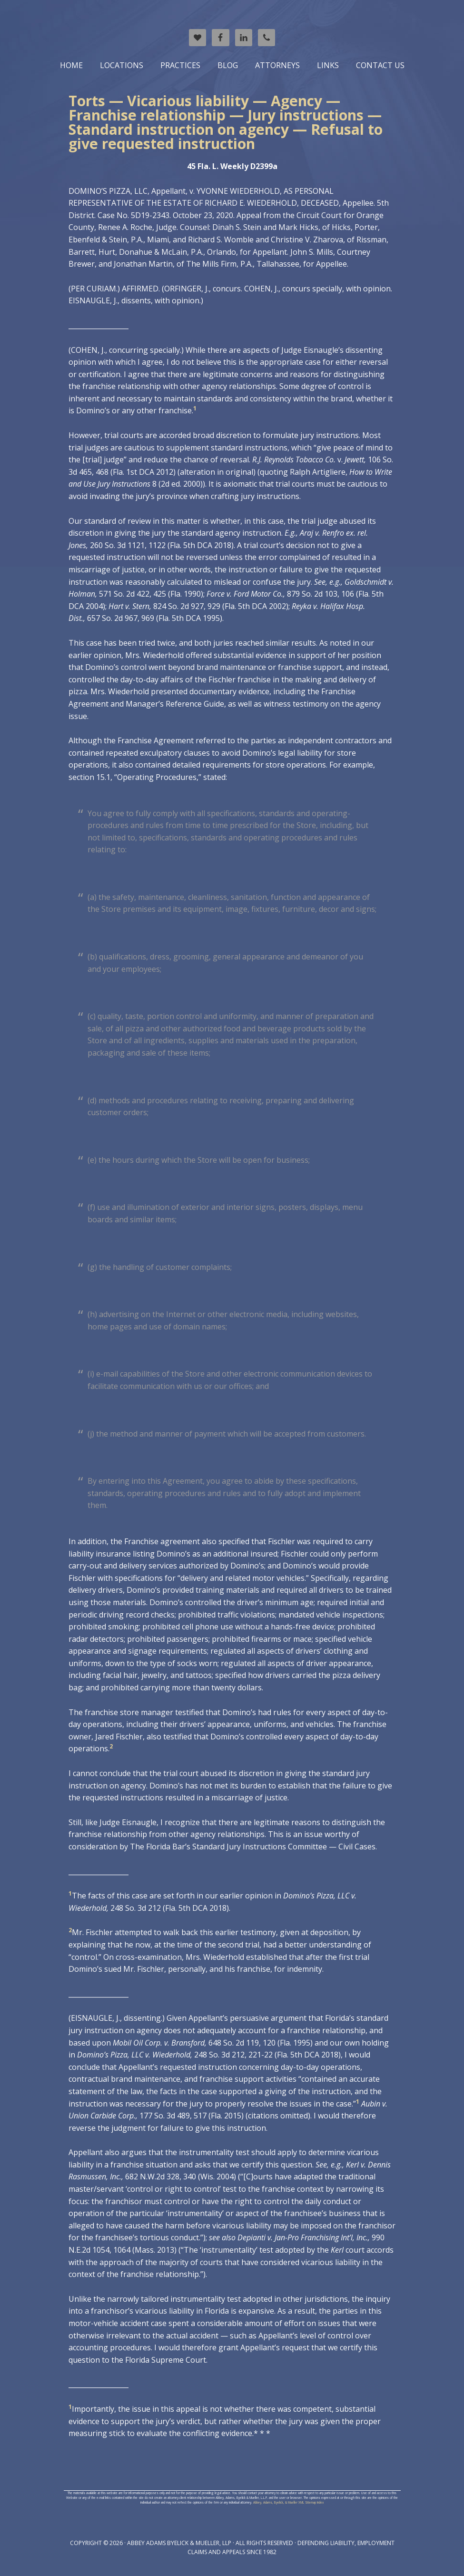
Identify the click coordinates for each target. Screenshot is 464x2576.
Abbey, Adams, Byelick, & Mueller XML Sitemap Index (288, 2502)
